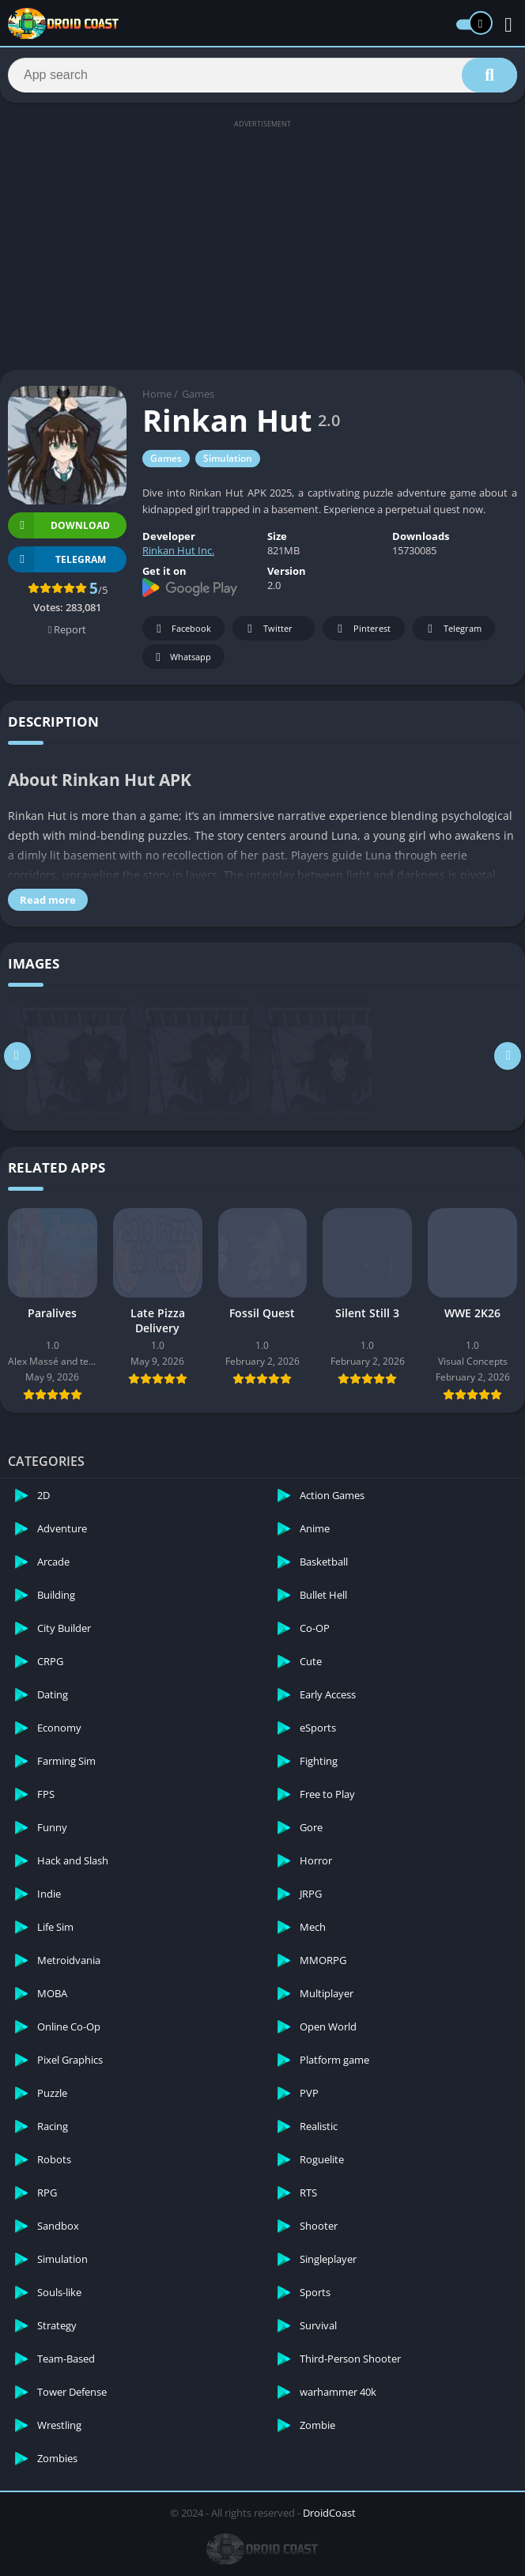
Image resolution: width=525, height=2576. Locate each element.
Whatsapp (181, 660)
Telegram (452, 632)
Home (157, 398)
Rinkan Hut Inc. (178, 554)
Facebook (181, 632)
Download (59, 529)
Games (198, 398)
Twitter (267, 632)
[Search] (262, 76)
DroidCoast (329, 2516)
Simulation (227, 462)
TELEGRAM (57, 563)
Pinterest (361, 632)
